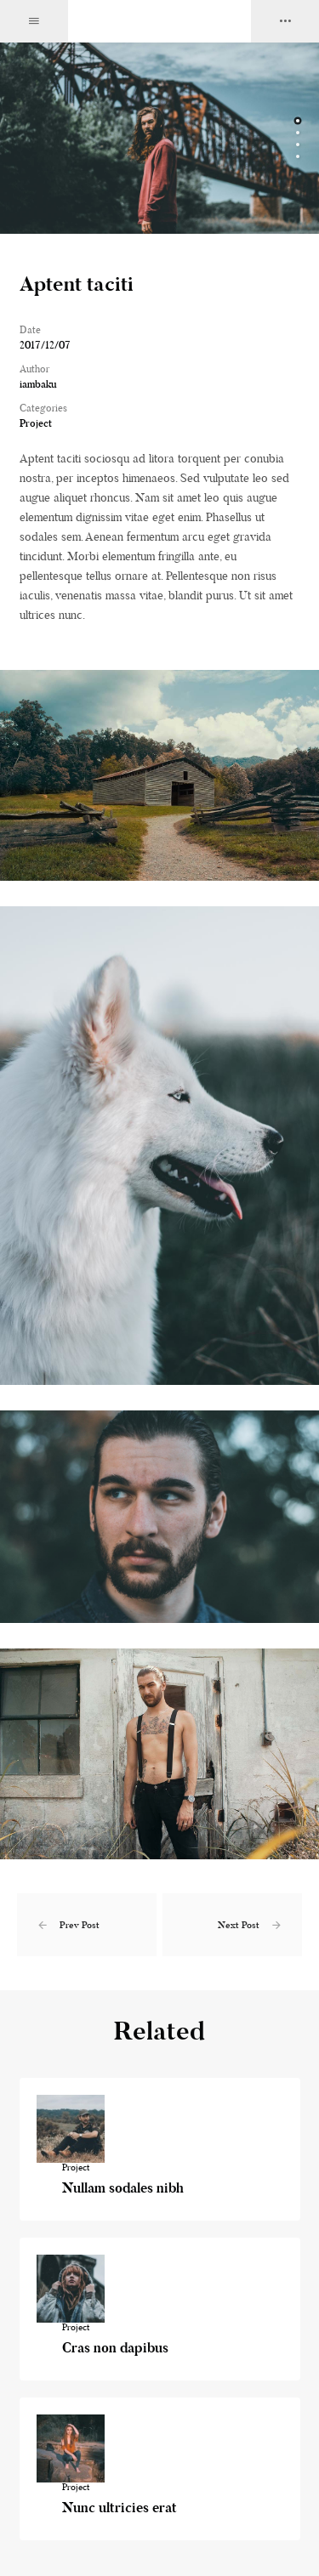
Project (36, 423)
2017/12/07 (45, 345)
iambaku (38, 384)
